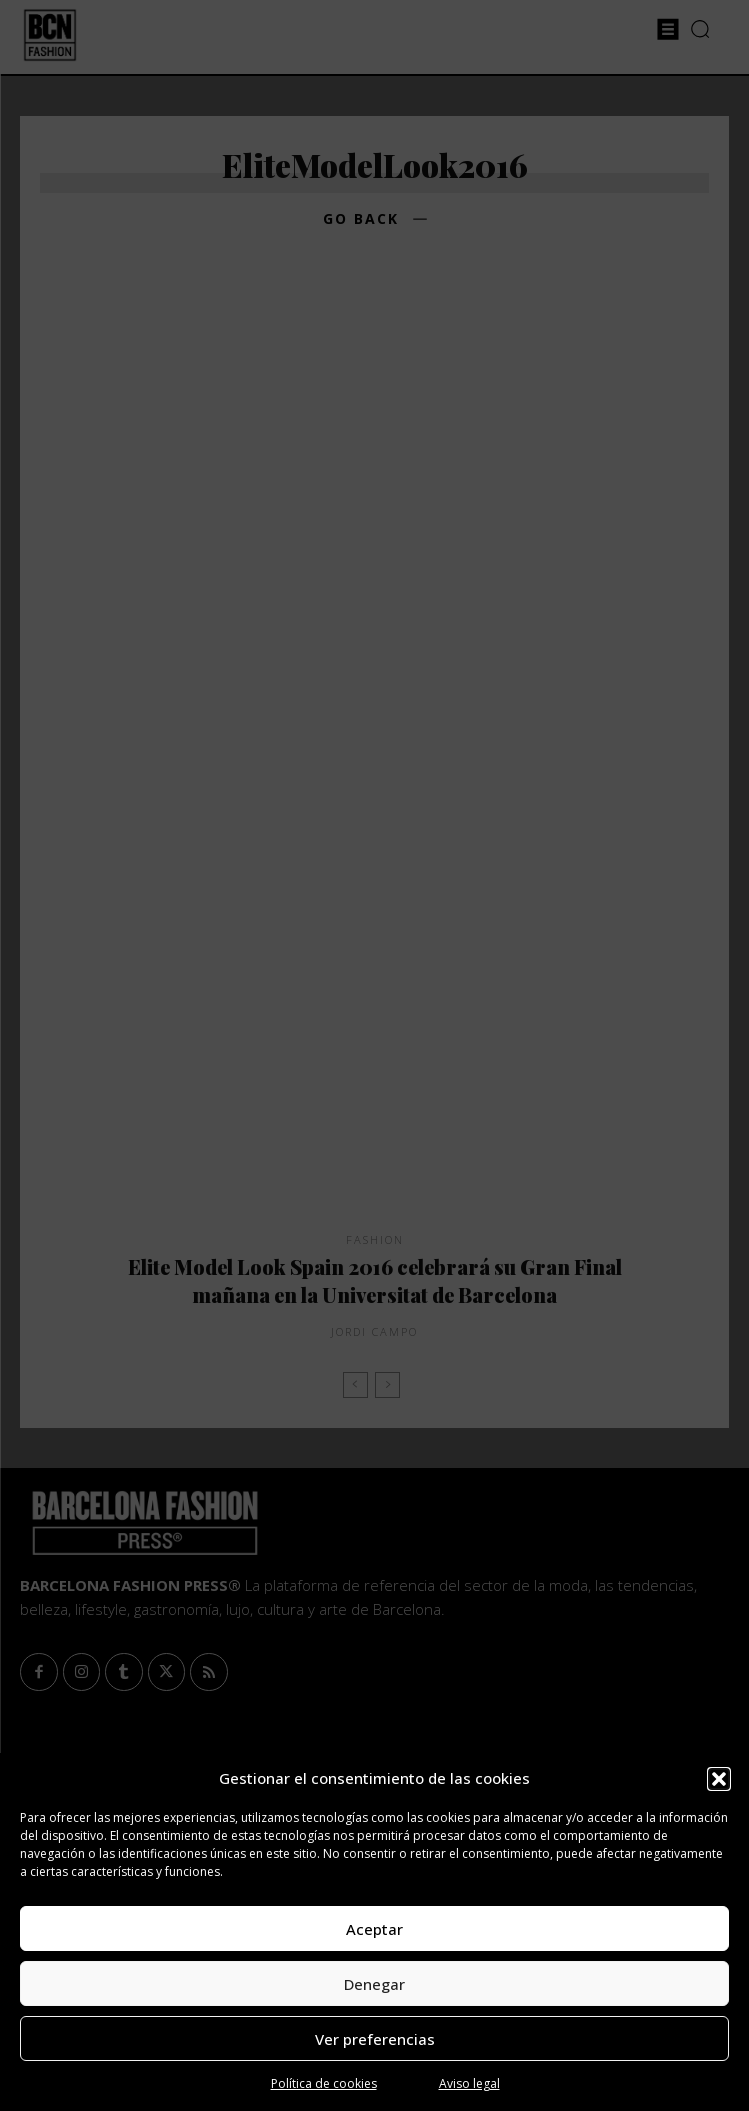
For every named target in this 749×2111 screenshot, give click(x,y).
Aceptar (374, 1929)
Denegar (374, 1984)
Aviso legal (469, 2083)
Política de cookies (324, 2083)
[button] (719, 1779)
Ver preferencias (375, 2039)
